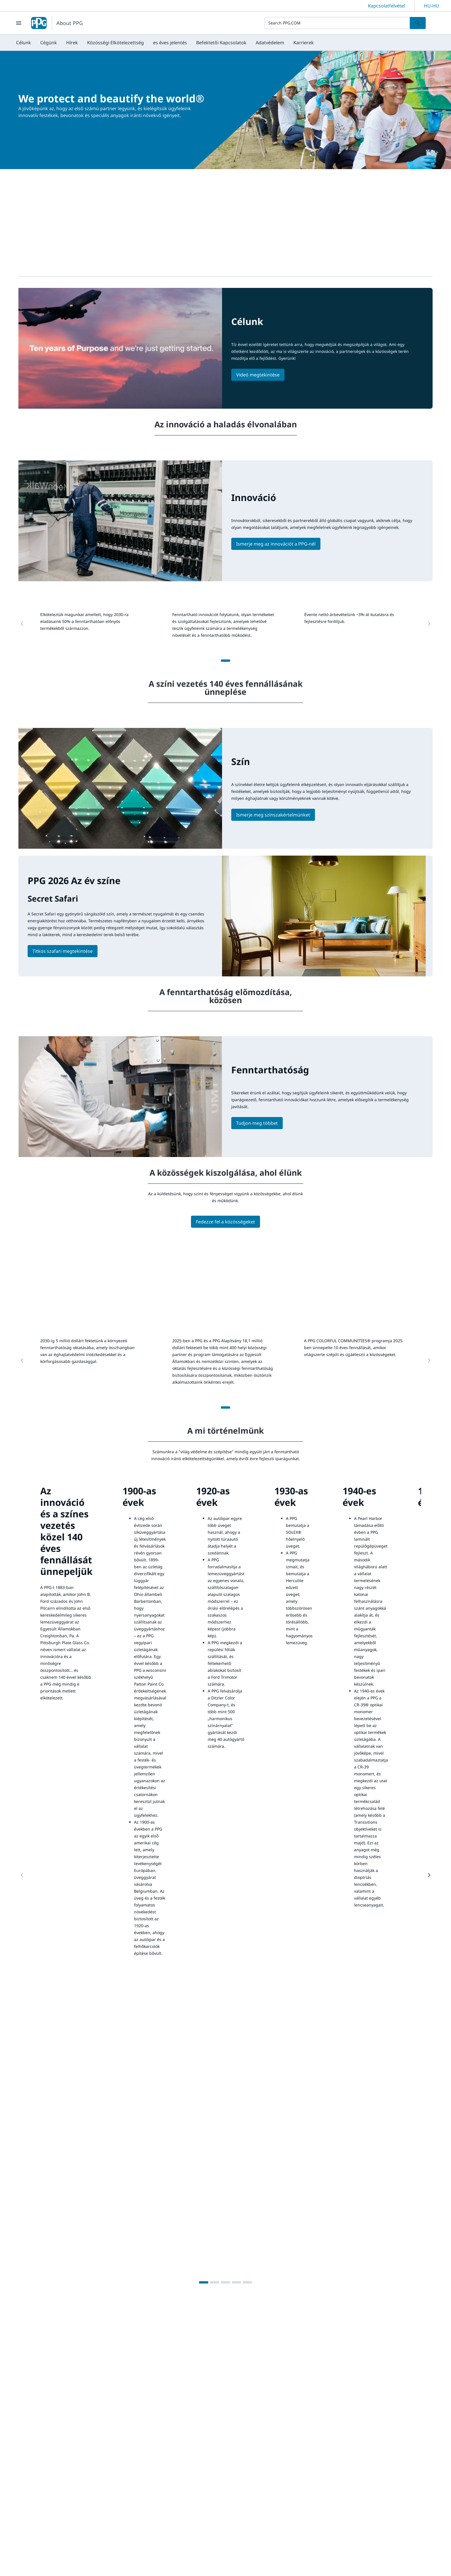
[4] (236, 2282)
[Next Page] (429, 1875)
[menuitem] (24, 42)
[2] (214, 2282)
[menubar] (165, 42)
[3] (225, 2282)
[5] (247, 2282)
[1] (225, 660)
